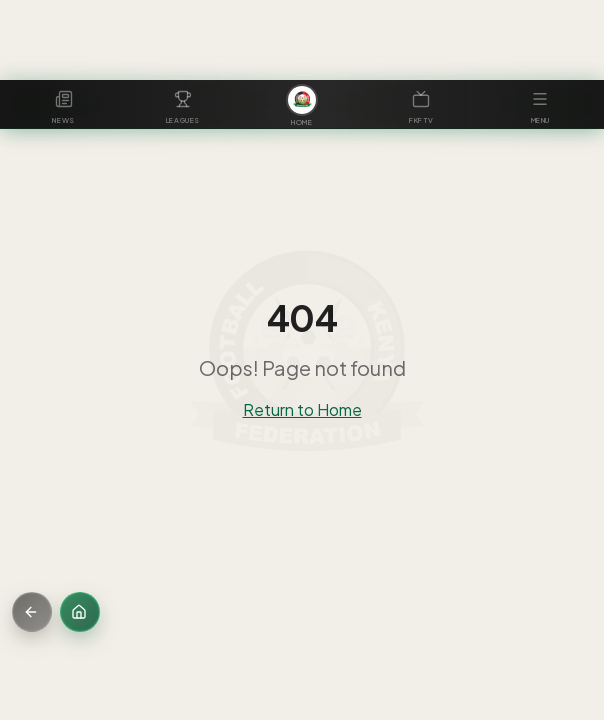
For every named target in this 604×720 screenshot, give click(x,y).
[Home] (80, 612)
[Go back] (32, 612)
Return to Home (302, 409)
